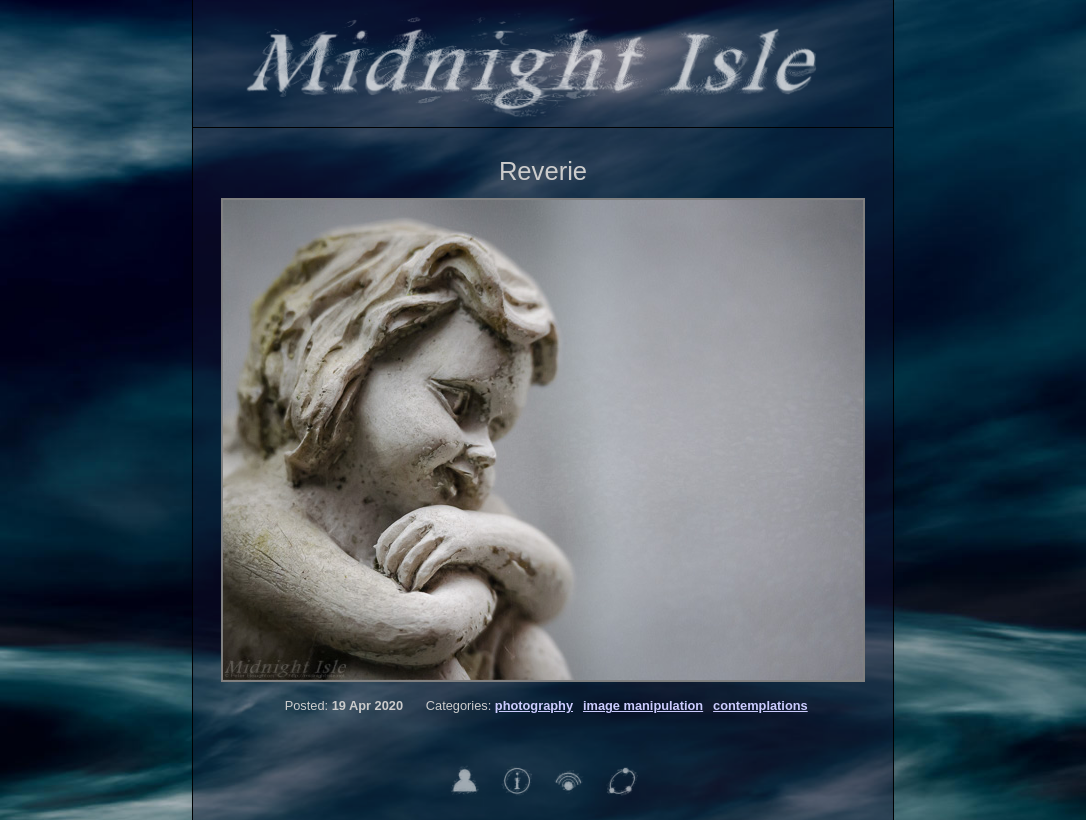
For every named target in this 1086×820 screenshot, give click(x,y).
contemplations (760, 705)
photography (534, 705)
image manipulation (643, 705)
